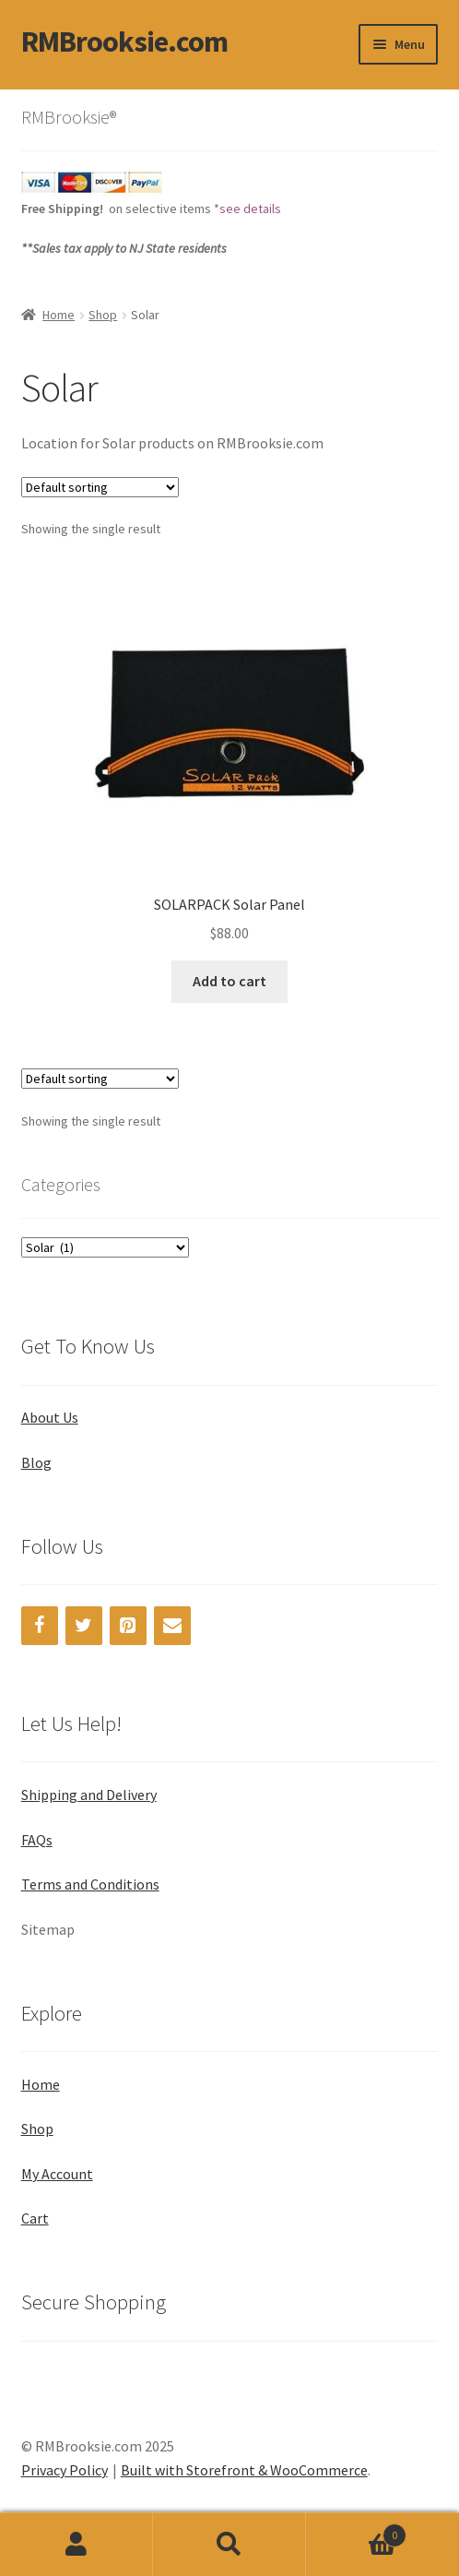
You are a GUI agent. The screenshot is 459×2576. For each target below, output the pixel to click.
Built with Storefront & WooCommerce (244, 2470)
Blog (36, 1462)
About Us (49, 1417)
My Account (57, 2174)
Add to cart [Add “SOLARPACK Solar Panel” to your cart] (229, 981)
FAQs (37, 1840)
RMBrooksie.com (124, 41)
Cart (35, 2218)
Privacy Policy (64, 2470)
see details (250, 208)
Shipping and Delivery (89, 1794)
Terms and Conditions (90, 1884)
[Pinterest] (128, 1625)
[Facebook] (39, 1625)
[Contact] (172, 1625)
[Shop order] (100, 487)
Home (58, 314)
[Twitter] (83, 1625)
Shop (102, 314)
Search (229, 2544)
